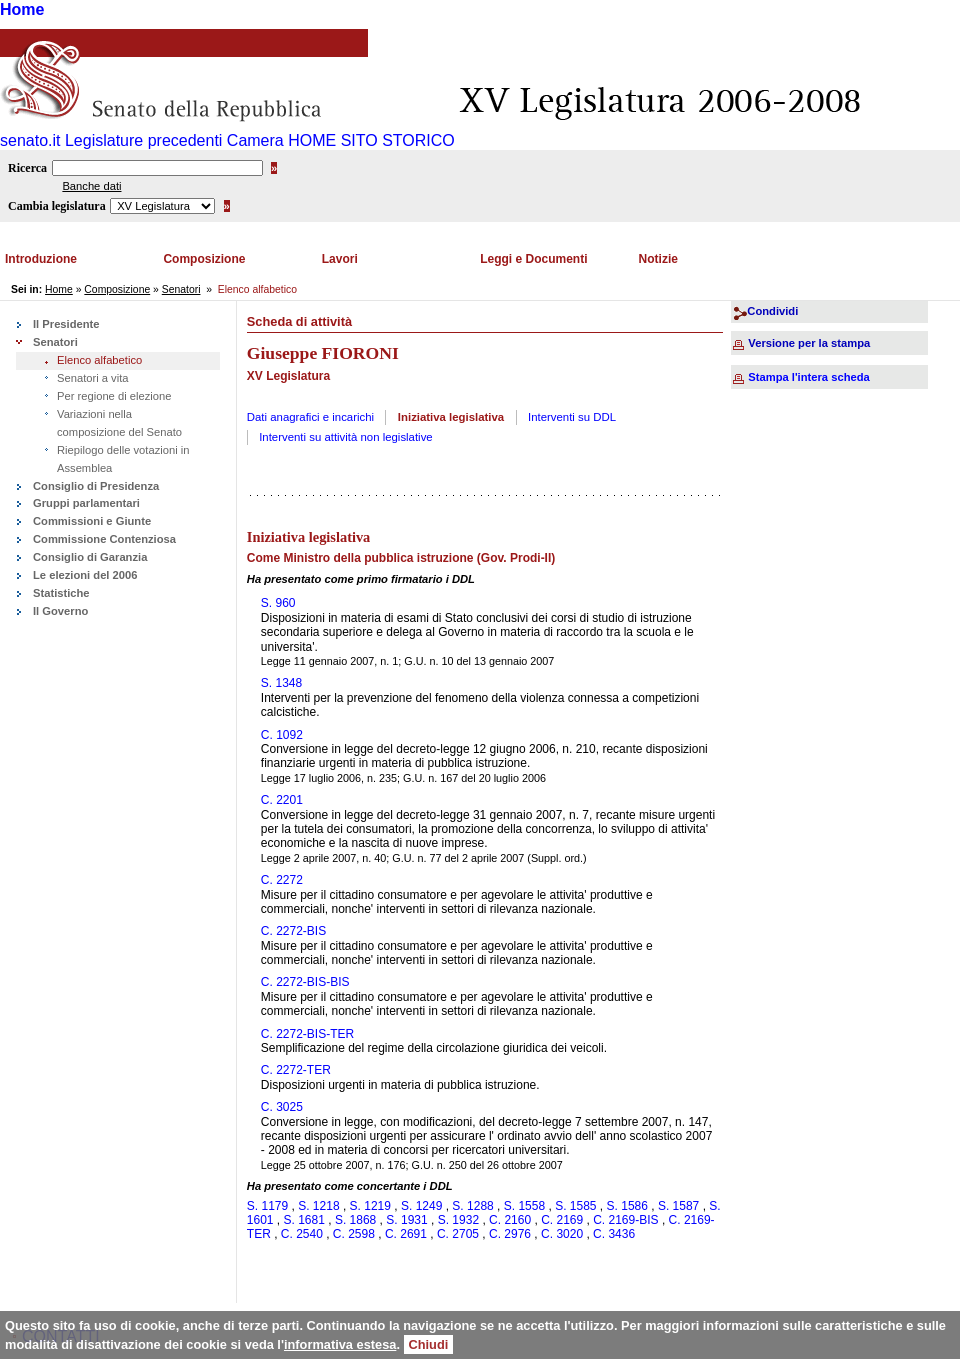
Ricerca (27, 168)
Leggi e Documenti (533, 259)
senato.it (30, 140)
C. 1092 (282, 735)
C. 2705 (458, 1234)
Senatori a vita (93, 378)
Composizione (204, 259)
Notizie (658, 259)
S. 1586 (627, 1206)
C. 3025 (282, 1107)
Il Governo (60, 611)
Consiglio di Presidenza (96, 486)
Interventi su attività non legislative (346, 437)
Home (22, 9)
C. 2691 (406, 1234)
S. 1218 (318, 1206)
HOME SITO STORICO (371, 140)
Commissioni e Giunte (92, 521)
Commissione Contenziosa (104, 539)
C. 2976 (510, 1234)
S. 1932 (458, 1220)
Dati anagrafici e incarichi (310, 417)
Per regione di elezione (114, 396)
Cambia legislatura (57, 206)
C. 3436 (614, 1234)
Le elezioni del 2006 (85, 575)
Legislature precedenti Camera (174, 140)
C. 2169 (562, 1220)
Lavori (340, 259)
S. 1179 (267, 1206)
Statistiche (61, 593)
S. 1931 (406, 1220)
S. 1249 (421, 1206)
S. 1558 (524, 1206)
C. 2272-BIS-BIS (305, 982)
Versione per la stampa (809, 343)
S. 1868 (355, 1220)
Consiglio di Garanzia (90, 557)
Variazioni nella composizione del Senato (119, 423)
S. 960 (278, 603)
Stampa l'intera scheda (808, 377)
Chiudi (429, 1344)
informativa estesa (340, 1344)
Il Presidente (66, 324)
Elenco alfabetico (99, 360)
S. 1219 (370, 1206)
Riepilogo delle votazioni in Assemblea (123, 459)
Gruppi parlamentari (86, 503)
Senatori (181, 289)
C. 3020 (562, 1234)
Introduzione (41, 259)
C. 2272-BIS (293, 931)
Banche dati (91, 186)
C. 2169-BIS (625, 1220)
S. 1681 (304, 1220)
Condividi (772, 311)
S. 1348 (281, 683)
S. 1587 (678, 1206)
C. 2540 (302, 1234)
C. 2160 (510, 1220)
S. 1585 (575, 1206)
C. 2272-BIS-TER (307, 1034)
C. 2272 (282, 880)
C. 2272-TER (296, 1070)
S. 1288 (472, 1206)
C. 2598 (354, 1234)
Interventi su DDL (572, 417)
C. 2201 (282, 800)
